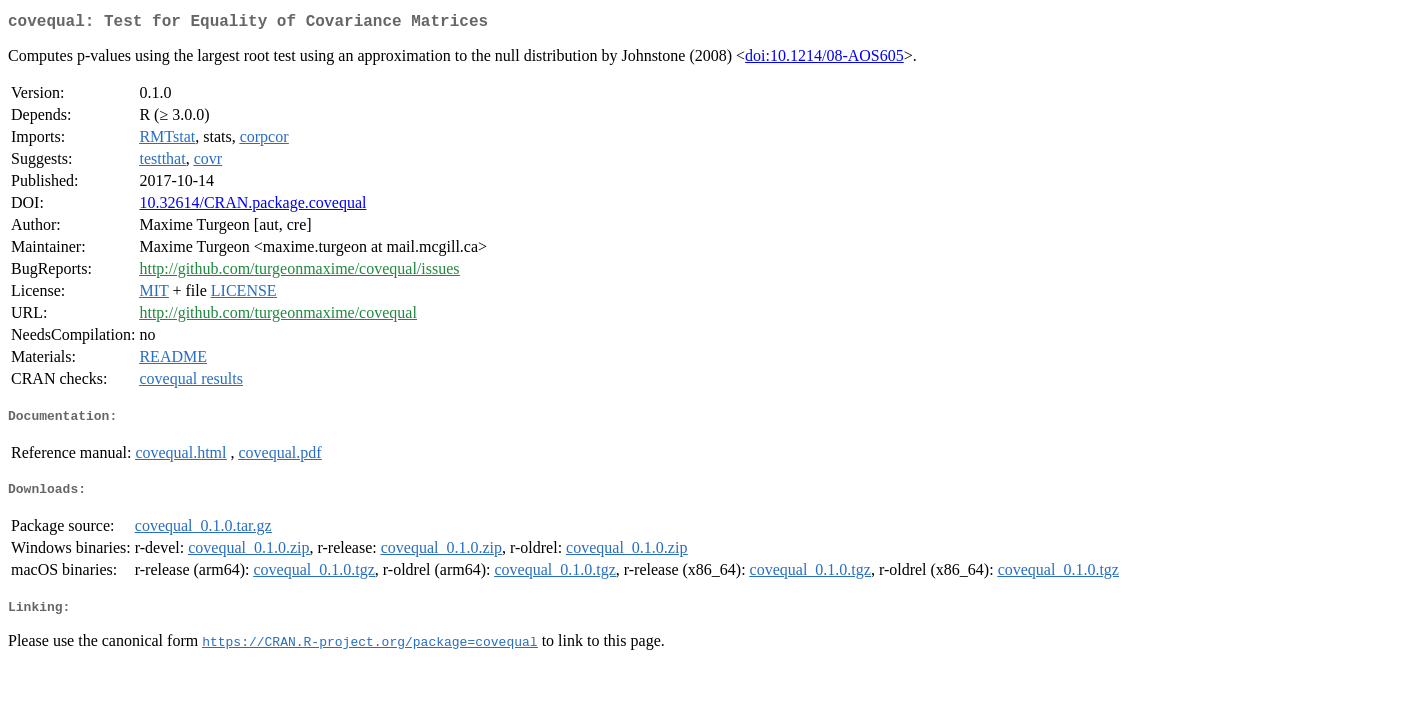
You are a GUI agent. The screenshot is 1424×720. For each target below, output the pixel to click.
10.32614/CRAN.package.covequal (252, 206)
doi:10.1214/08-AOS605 (824, 59)
